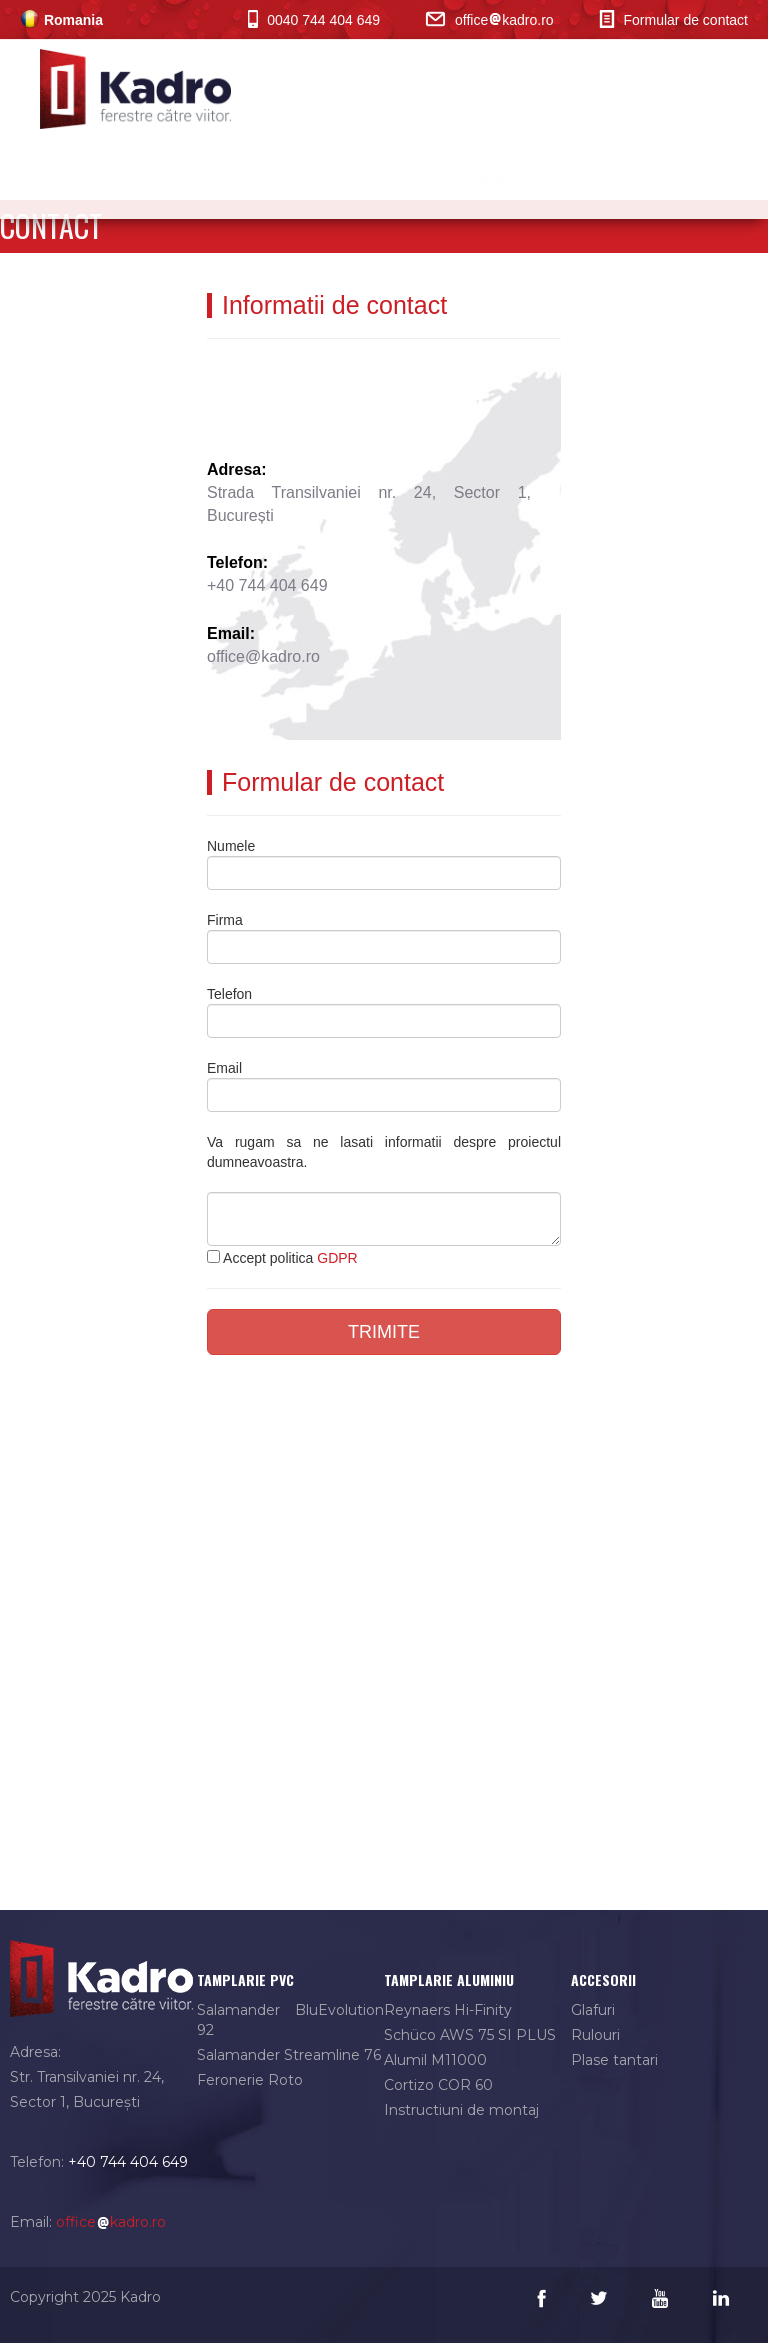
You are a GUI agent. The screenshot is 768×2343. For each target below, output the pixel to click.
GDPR (337, 1258)
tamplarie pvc (245, 1979)
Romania (61, 20)
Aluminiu (460, 178)
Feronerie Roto (250, 2080)
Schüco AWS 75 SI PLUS (470, 2035)
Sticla (624, 178)
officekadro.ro (489, 20)
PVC (547, 178)
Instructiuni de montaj (461, 2110)
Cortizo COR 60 (438, 2085)
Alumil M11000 (435, 2060)
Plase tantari (614, 2060)
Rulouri (595, 2035)
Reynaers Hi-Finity (448, 2010)
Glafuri (593, 2010)
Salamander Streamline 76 (289, 2055)
